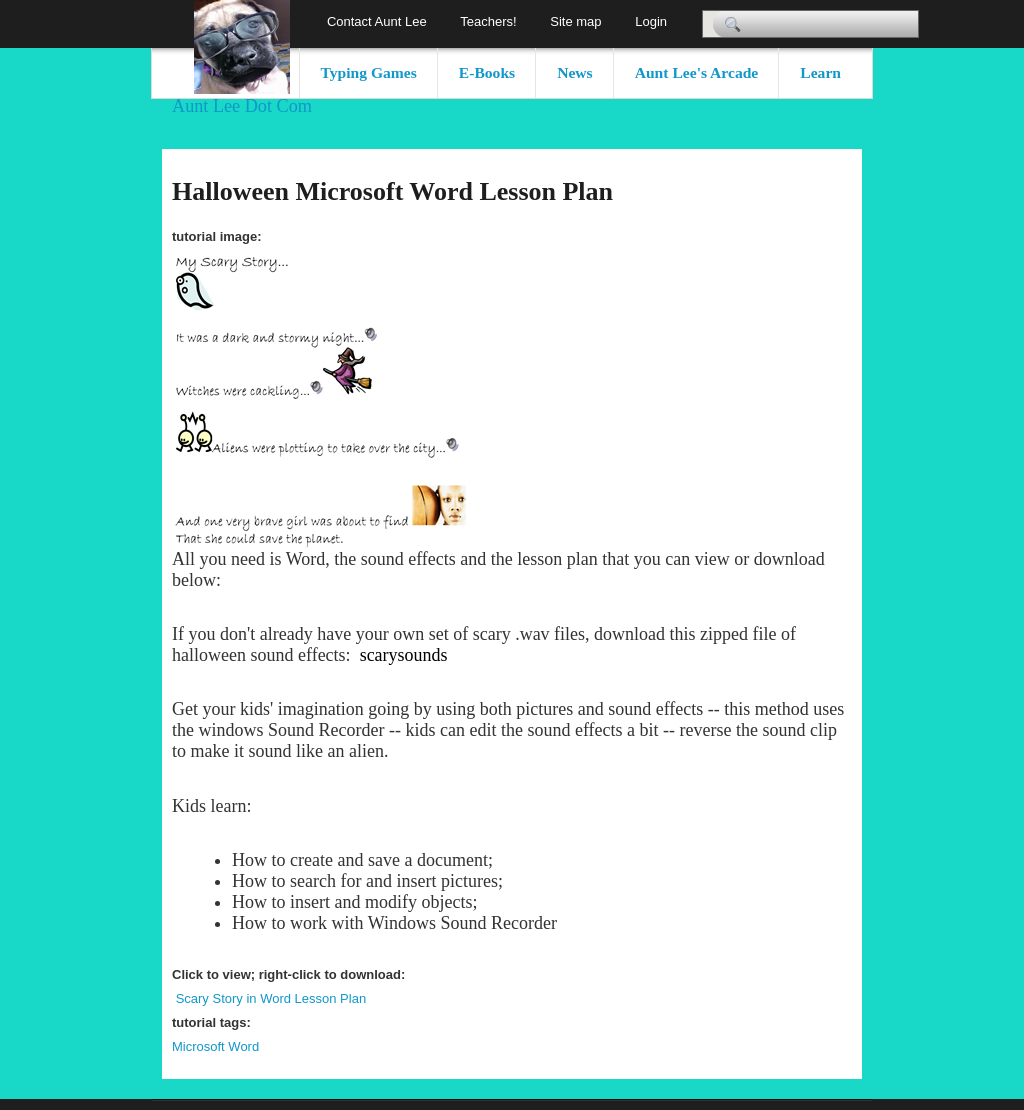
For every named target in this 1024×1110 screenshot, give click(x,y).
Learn (820, 72)
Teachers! (488, 21)
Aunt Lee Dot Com (242, 106)
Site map (575, 21)
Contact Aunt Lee (377, 21)
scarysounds (404, 655)
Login (651, 21)
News (575, 72)
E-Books (487, 72)
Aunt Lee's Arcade (697, 72)
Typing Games (369, 72)
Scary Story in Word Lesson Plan (271, 998)
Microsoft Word (215, 1046)
